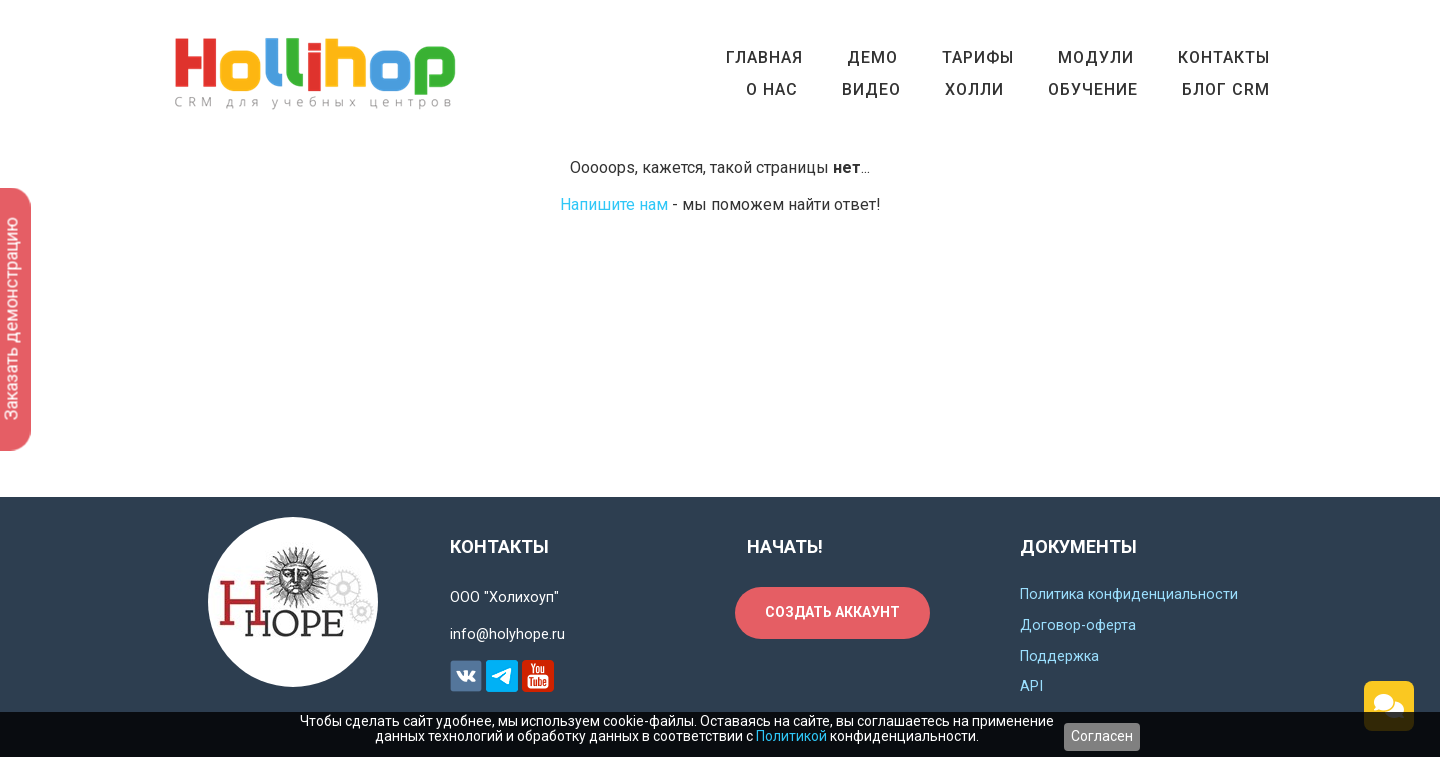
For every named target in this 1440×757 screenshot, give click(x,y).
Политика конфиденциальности (1129, 594)
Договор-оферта (1078, 625)
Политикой (791, 736)
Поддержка (1059, 656)
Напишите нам (614, 204)
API (1031, 686)
